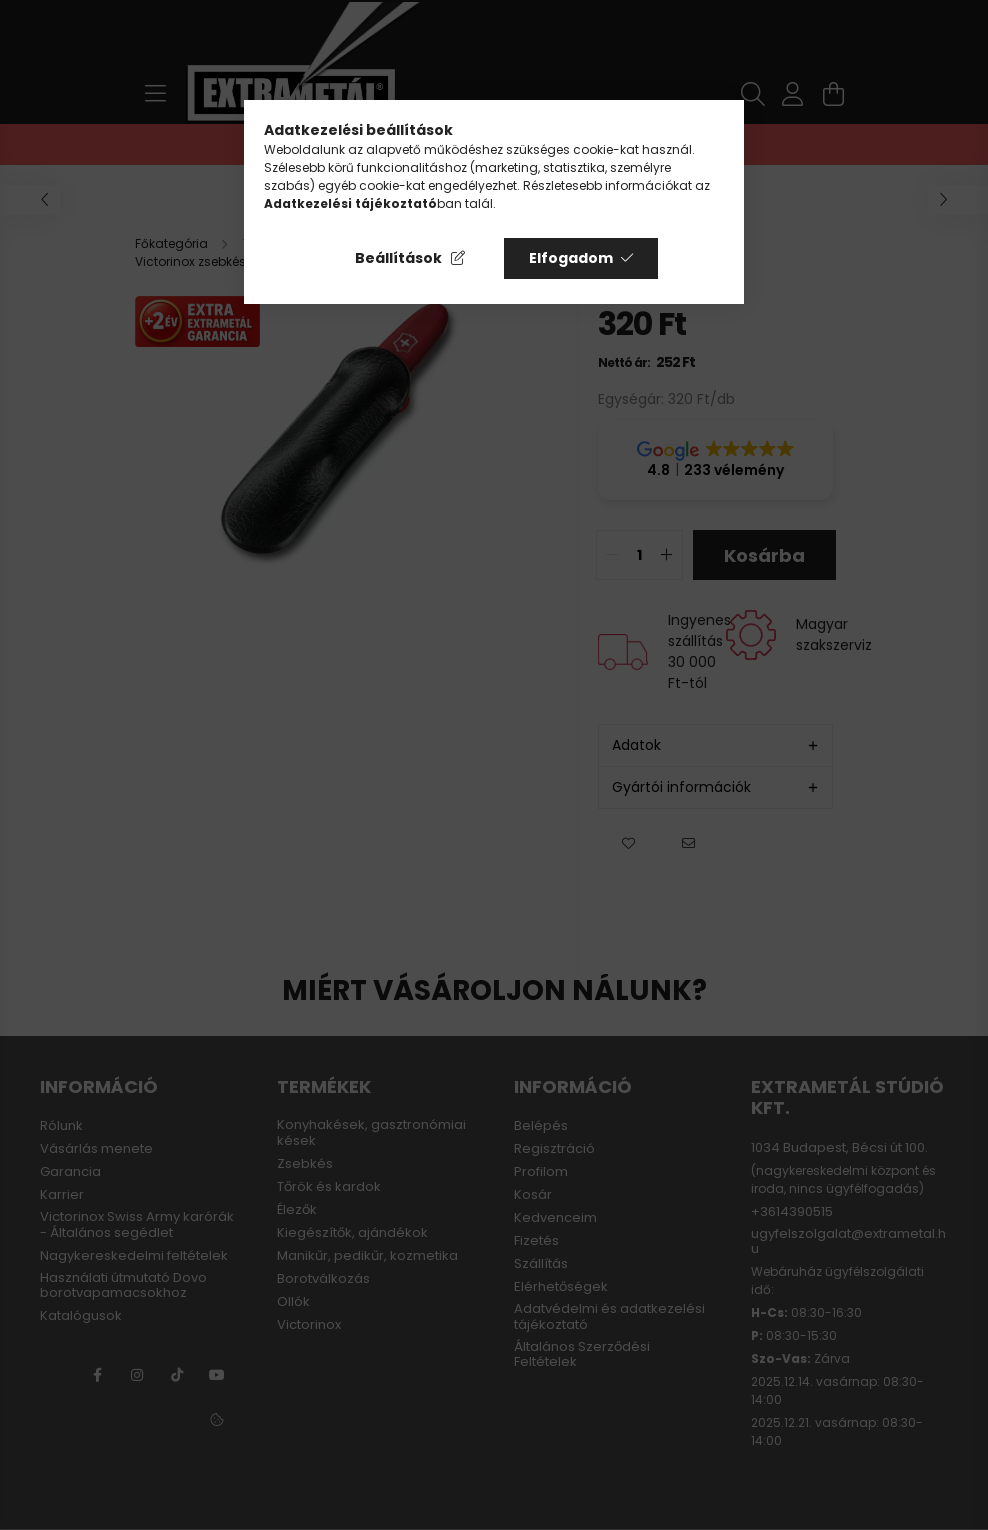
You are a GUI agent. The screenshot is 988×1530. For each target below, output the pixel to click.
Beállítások (398, 258)
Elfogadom (571, 258)
